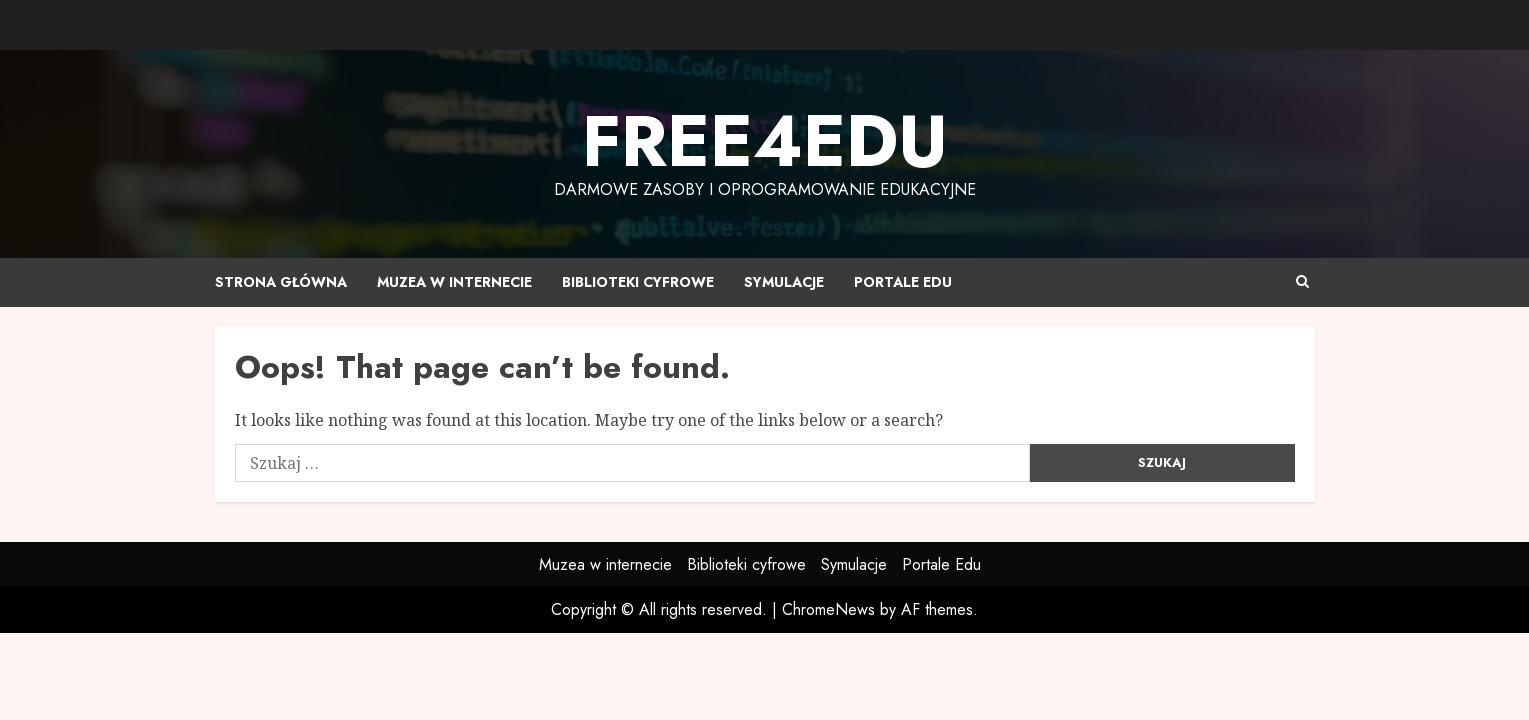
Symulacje (784, 282)
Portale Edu (903, 282)
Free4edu (765, 141)
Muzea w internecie (454, 282)
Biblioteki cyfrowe (638, 282)
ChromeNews (828, 609)
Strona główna (281, 282)
